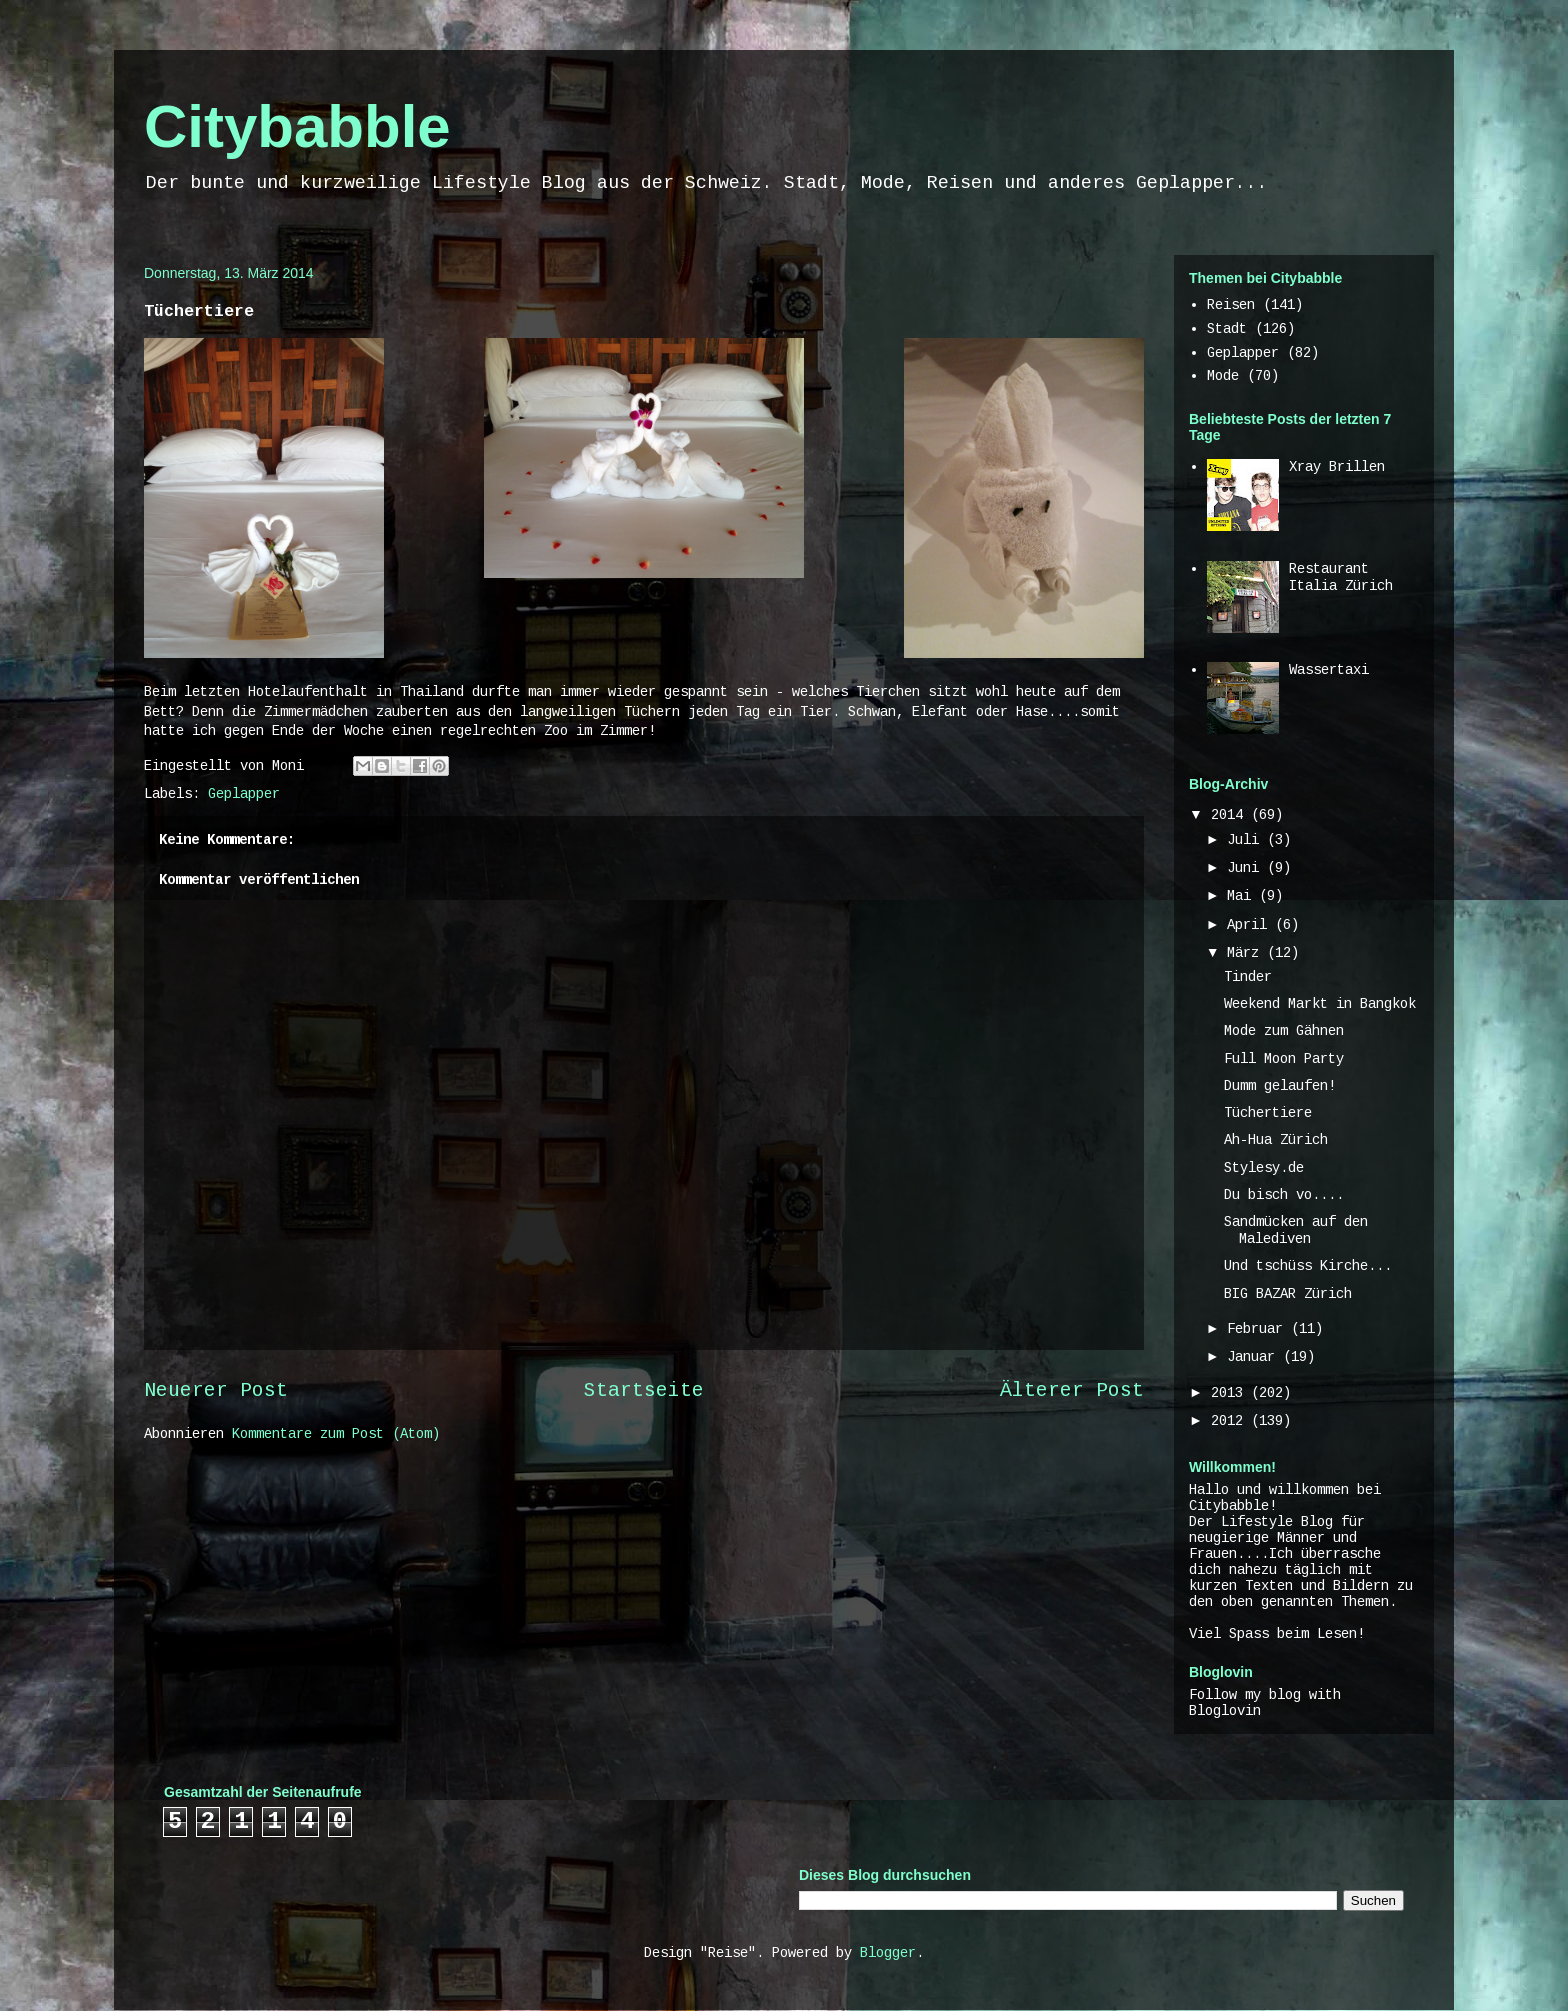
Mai (1243, 896)
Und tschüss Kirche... (1308, 1266)
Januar (1255, 1357)
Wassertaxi (1329, 670)
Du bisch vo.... (1284, 1195)
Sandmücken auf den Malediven (1296, 1230)
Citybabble (297, 126)
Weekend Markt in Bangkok (1320, 1004)
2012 (1231, 1421)
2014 (1231, 815)
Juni (1247, 868)
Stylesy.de (1264, 1168)
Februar (1259, 1329)
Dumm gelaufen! (1280, 1086)
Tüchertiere (1268, 1113)
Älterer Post (1072, 1391)
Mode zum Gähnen (1284, 1031)
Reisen (1231, 305)
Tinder (1248, 977)
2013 (1231, 1393)
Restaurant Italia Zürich (1341, 577)
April (1251, 925)
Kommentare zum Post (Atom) (336, 1434)
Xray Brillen (1337, 467)
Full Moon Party (1284, 1059)
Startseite (644, 1391)
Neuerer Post (216, 1391)
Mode (1223, 376)
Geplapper (244, 794)
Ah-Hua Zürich (1276, 1140)
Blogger (888, 1953)
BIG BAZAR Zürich (1288, 1294)
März (1247, 953)
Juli (1247, 840)
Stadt (1227, 329)
